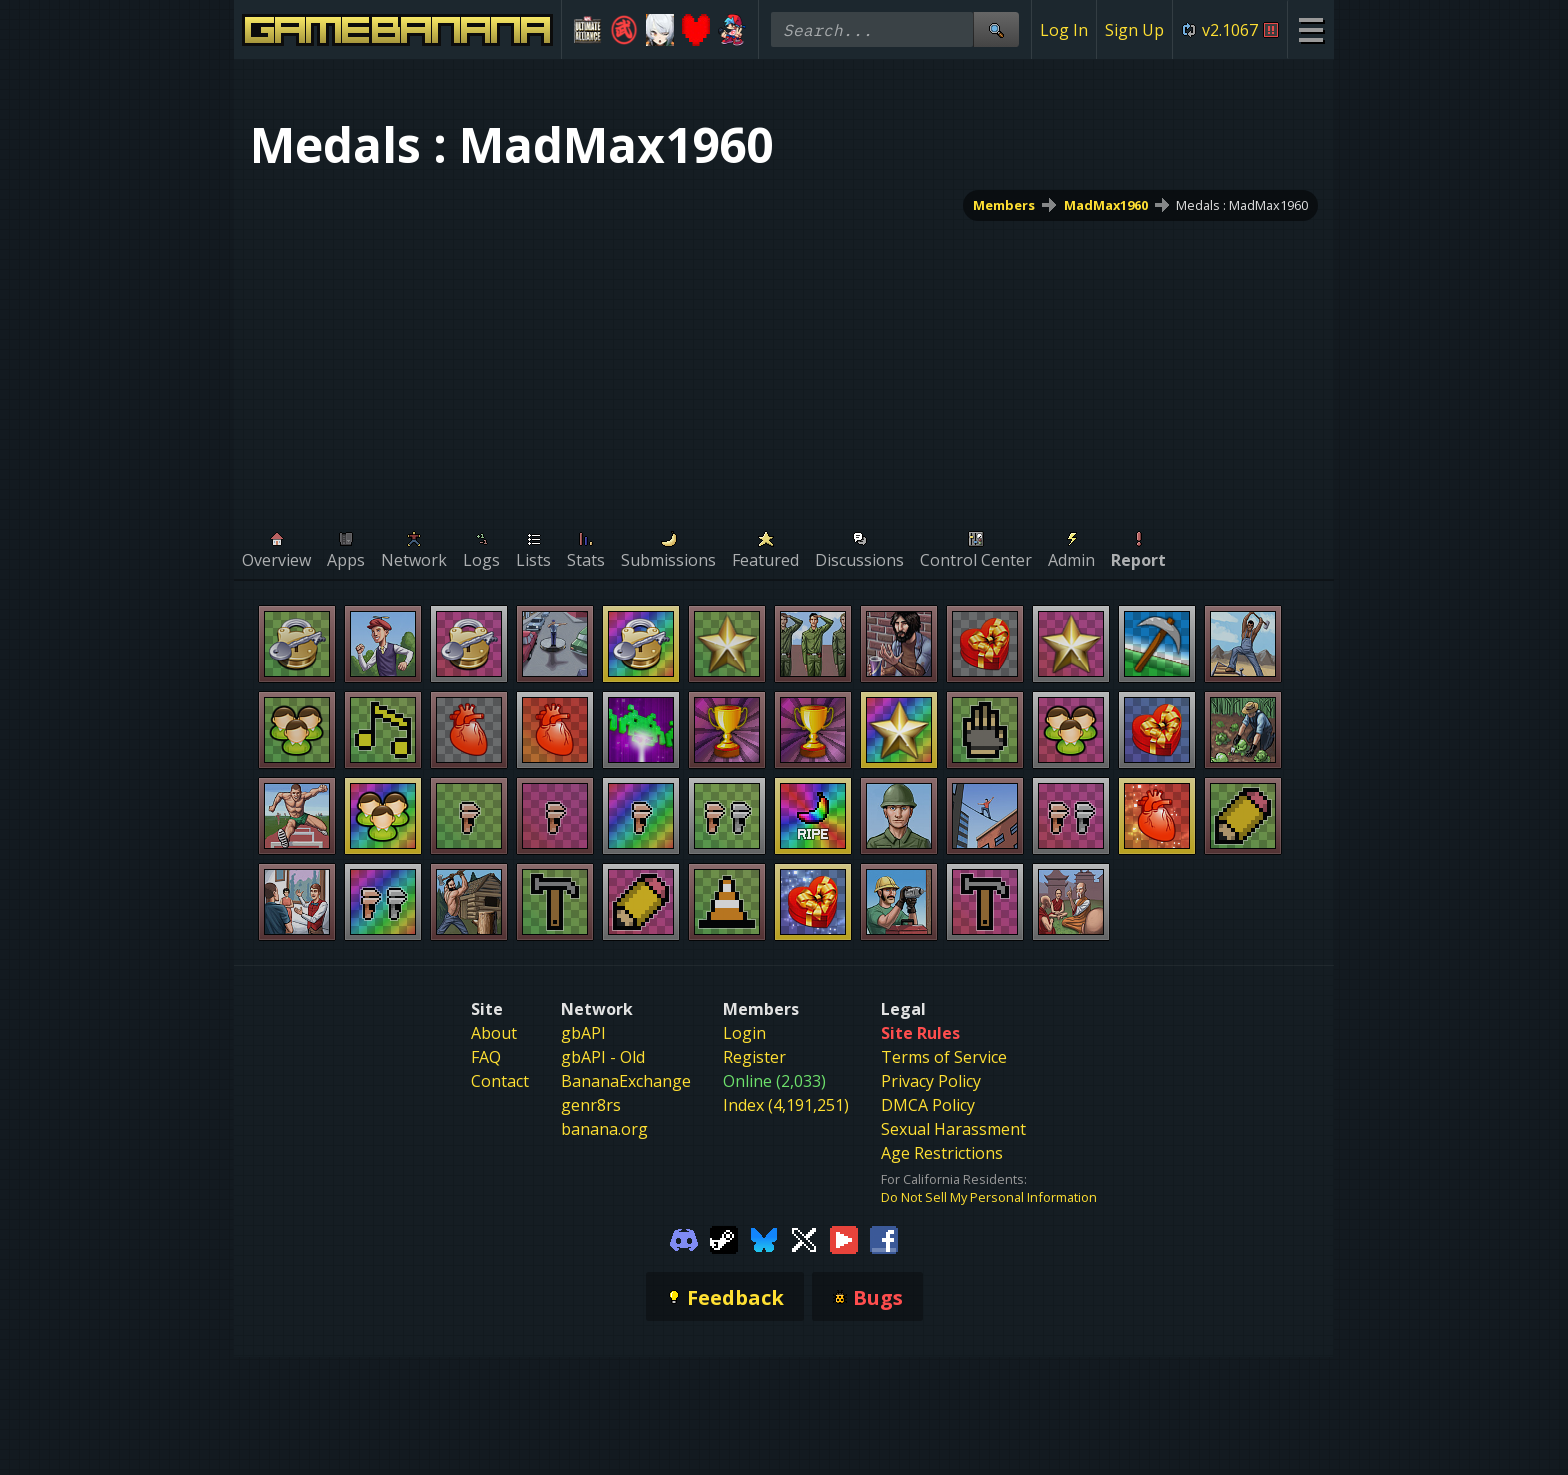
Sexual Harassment (953, 1129)
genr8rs (591, 1105)
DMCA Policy (928, 1105)
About (494, 1033)
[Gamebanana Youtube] (844, 1238)
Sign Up (1134, 30)
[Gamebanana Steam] (724, 1238)
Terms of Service (944, 1057)
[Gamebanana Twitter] (804, 1238)
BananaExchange (626, 1081)
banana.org (604, 1129)
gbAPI (583, 1033)
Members (1004, 205)
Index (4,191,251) (786, 1105)
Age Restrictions (942, 1153)
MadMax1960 (1106, 205)
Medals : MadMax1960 (1242, 205)
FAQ (486, 1057)
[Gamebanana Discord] (684, 1238)
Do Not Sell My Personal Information (989, 1197)
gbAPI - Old (603, 1057)
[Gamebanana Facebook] (884, 1238)
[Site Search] (996, 29)
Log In (1064, 30)
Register (754, 1057)
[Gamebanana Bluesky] (764, 1238)
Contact (500, 1081)
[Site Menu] (1310, 29)
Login (744, 1033)
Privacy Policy (931, 1081)
